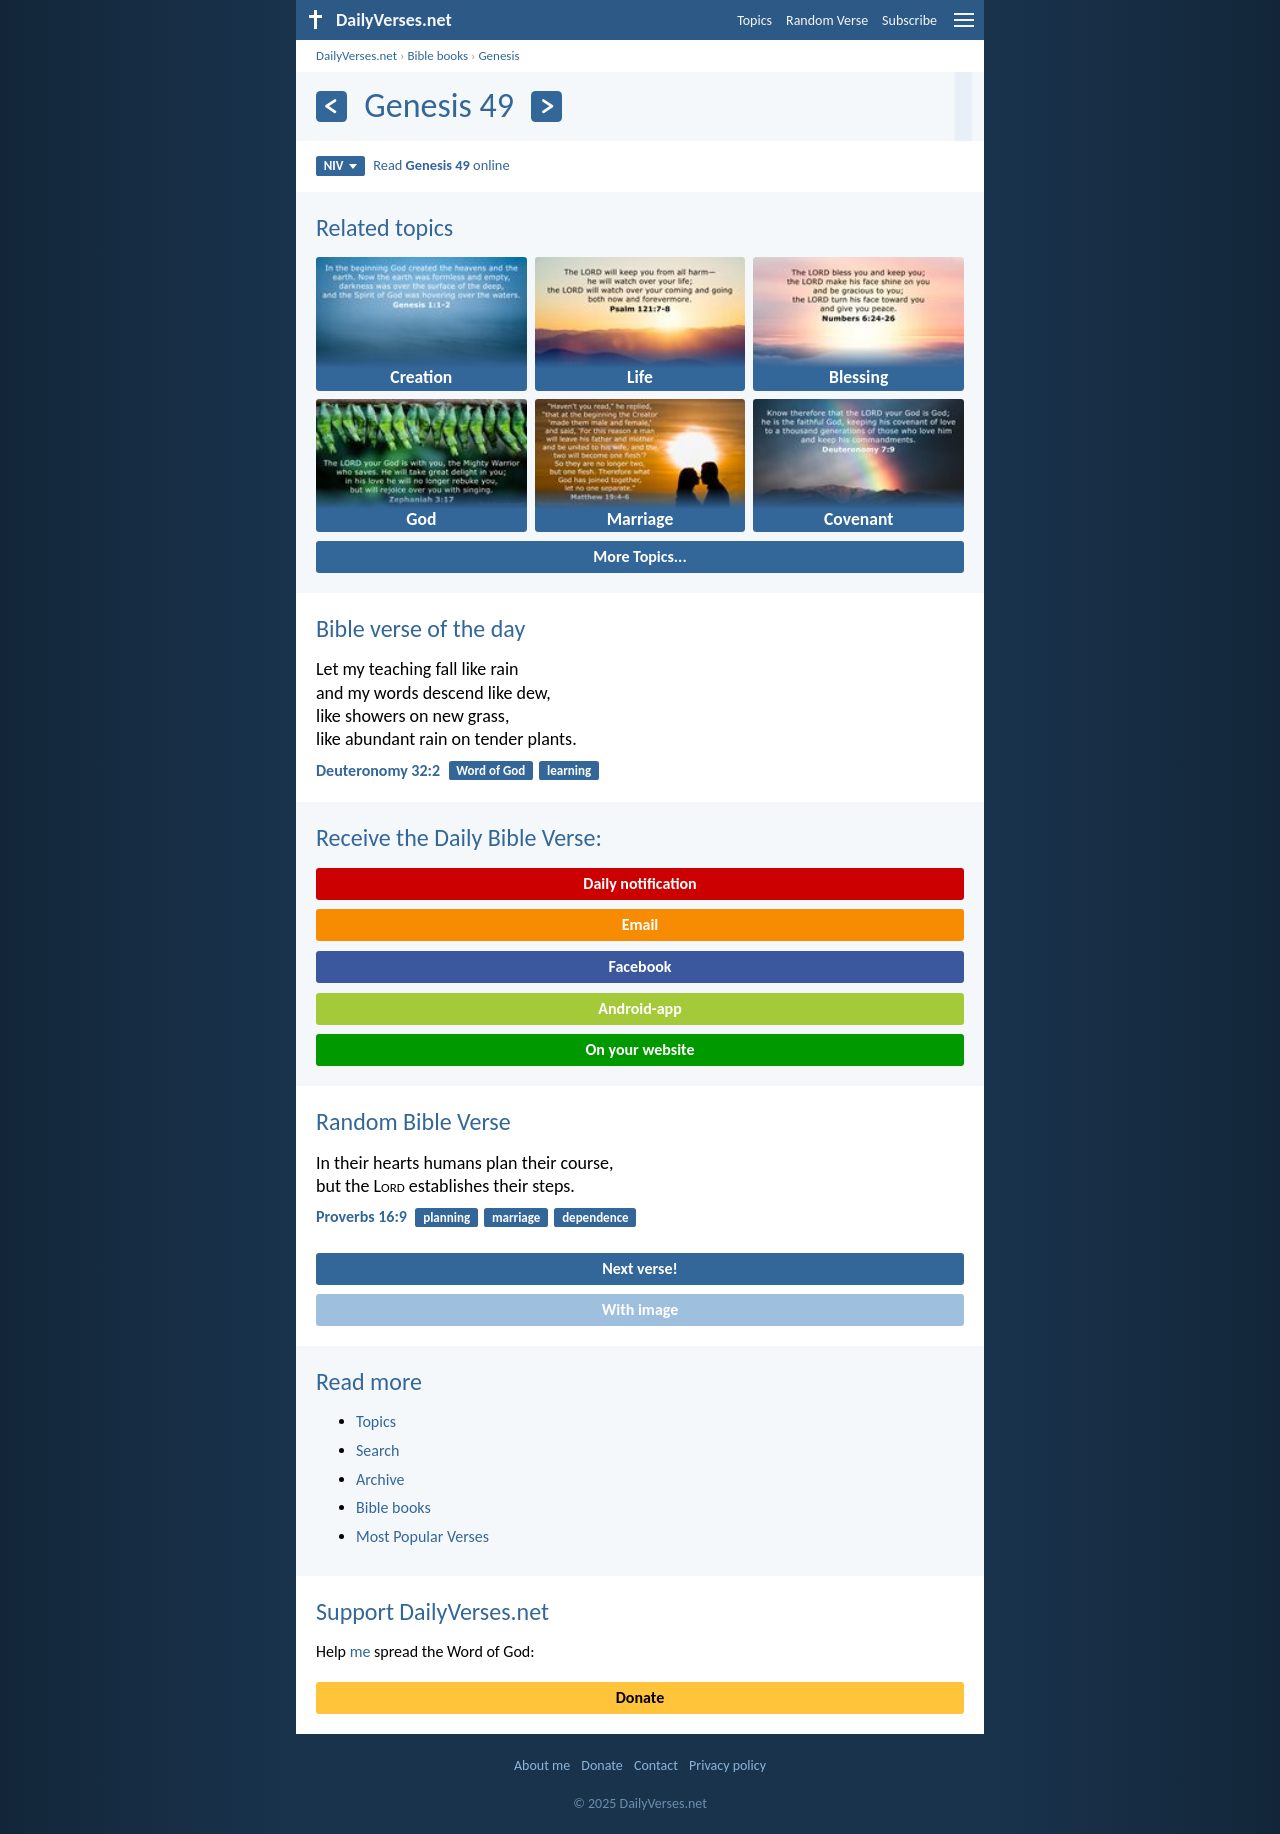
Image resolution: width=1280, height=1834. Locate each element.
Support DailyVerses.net (432, 1611)
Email (640, 924)
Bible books (437, 55)
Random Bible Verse (413, 1121)
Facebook (639, 966)
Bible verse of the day (420, 628)
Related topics (384, 227)
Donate (640, 1697)
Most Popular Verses (422, 1536)
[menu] (964, 27)
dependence (595, 1217)
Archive (380, 1479)
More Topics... (639, 556)
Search (378, 1450)
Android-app (639, 1008)
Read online (441, 165)
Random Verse (827, 20)
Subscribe (909, 20)
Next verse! (639, 1268)
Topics (754, 20)
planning (446, 1217)
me (360, 1651)
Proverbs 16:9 (361, 1216)
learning (569, 770)
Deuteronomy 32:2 (378, 770)
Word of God (490, 770)
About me (542, 1765)
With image (640, 1309)
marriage (516, 1217)
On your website (640, 1049)
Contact (656, 1765)
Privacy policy (727, 1765)
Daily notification (639, 883)
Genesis (498, 55)
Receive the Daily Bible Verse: (459, 837)
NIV (340, 165)
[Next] (546, 106)
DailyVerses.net (356, 55)
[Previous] (331, 106)
